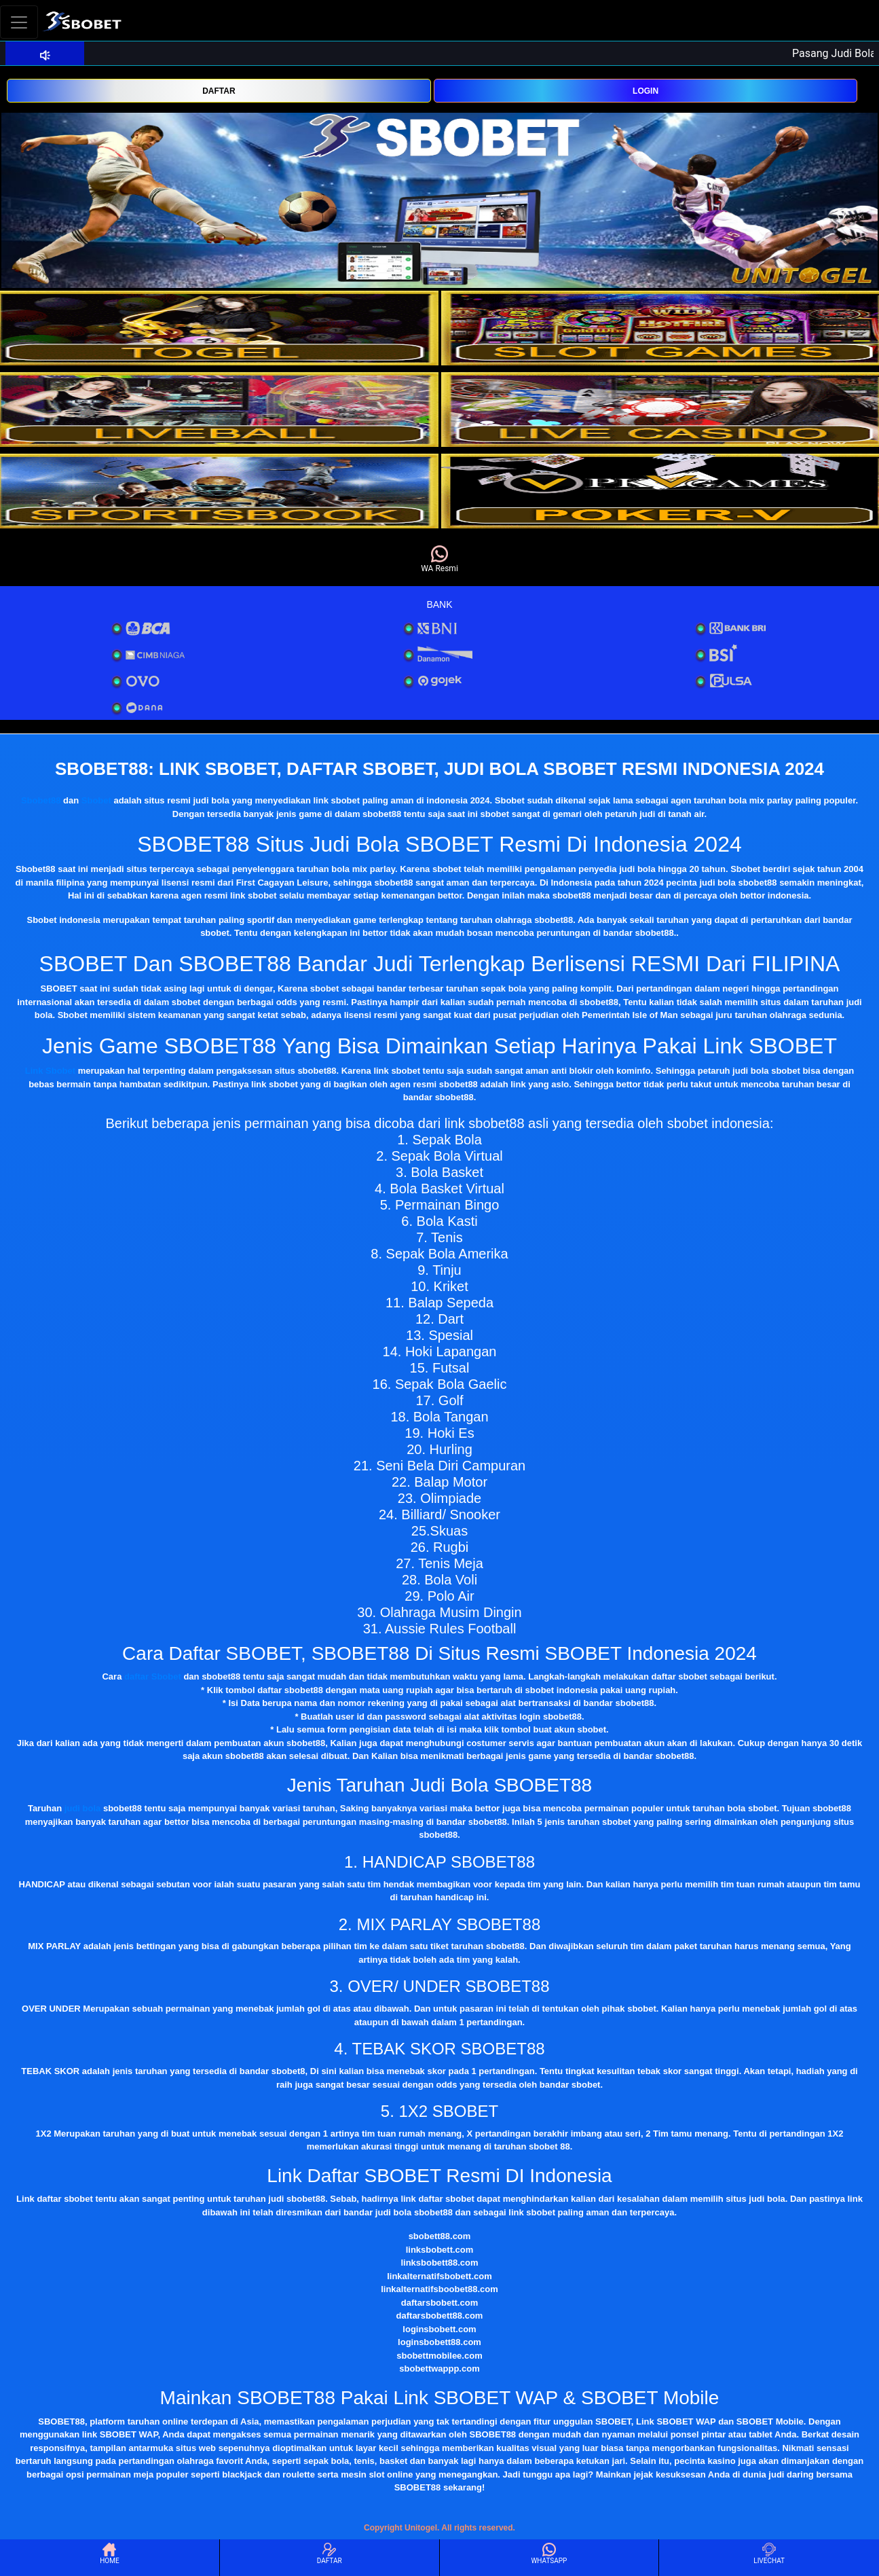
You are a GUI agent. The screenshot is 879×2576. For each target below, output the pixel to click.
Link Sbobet (50, 1071)
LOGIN (645, 91)
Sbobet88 (41, 800)
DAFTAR (218, 91)
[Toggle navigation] (19, 22)
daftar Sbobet (152, 1676)
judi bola (82, 1808)
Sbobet (96, 800)
